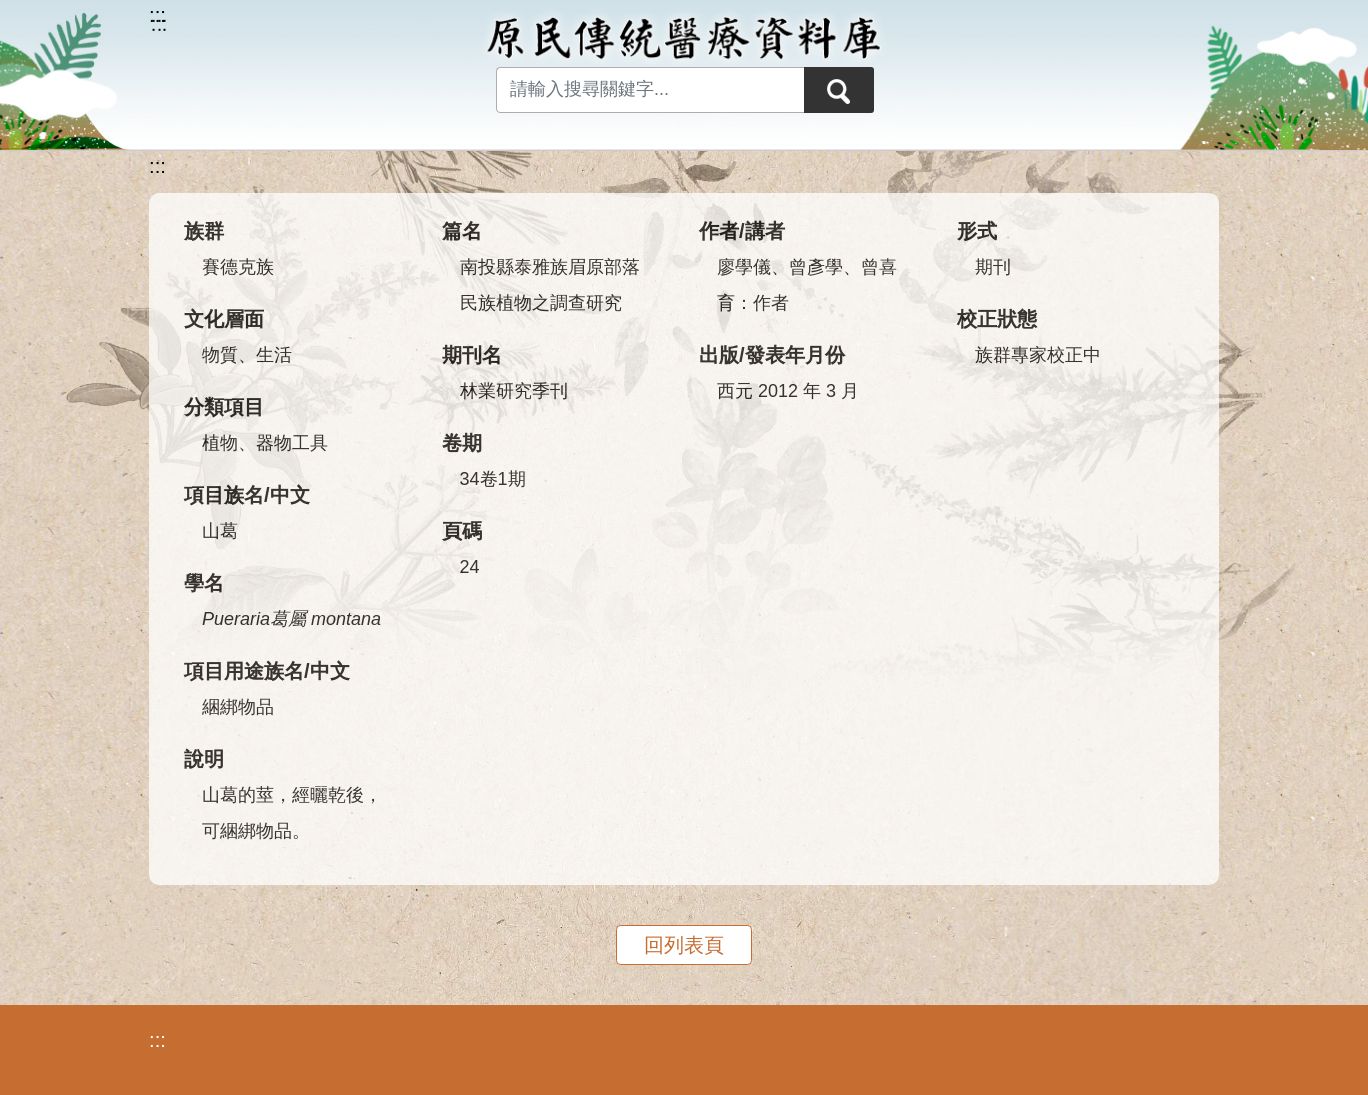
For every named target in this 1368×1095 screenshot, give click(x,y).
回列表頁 (684, 945)
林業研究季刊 (514, 391)
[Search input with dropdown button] (650, 90)
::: (157, 166)
